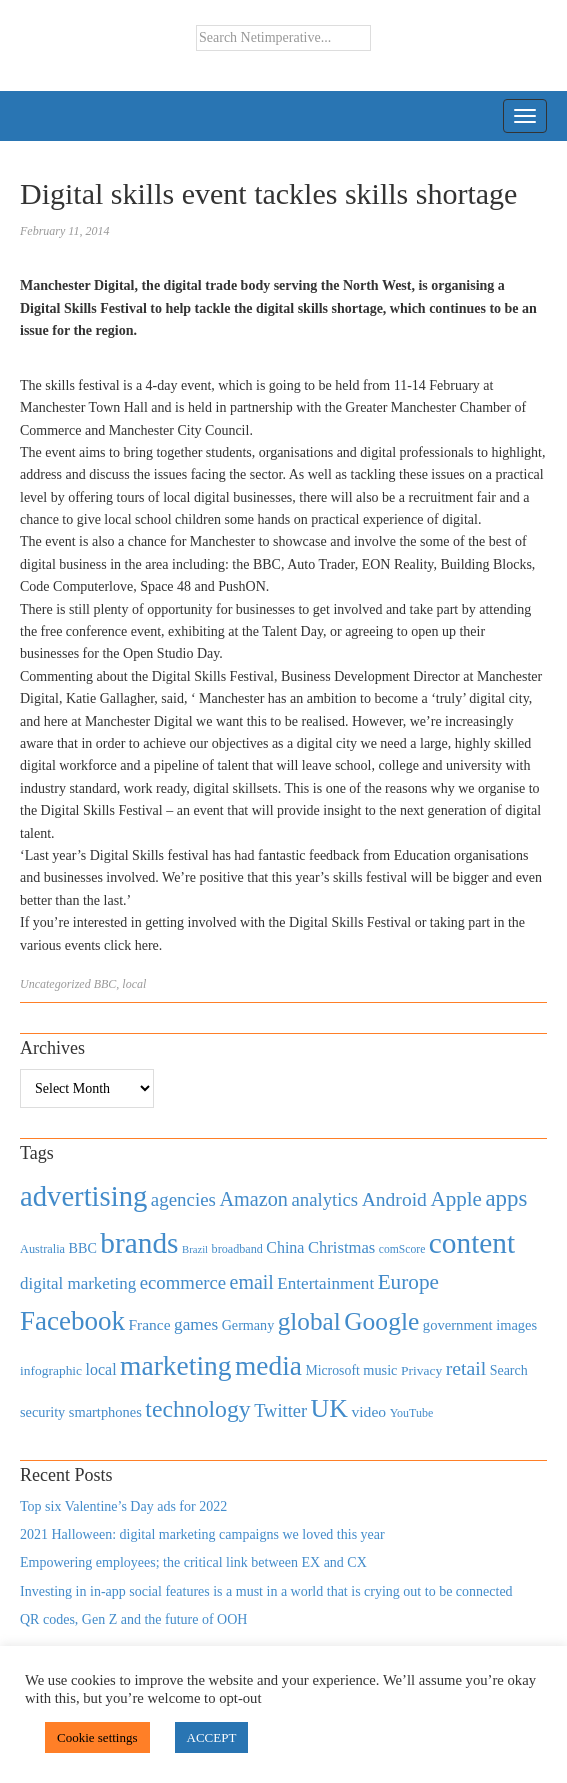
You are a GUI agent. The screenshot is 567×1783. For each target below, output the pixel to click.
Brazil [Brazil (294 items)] (195, 1249)
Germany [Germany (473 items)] (248, 1325)
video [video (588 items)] (368, 1411)
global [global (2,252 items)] (309, 1321)
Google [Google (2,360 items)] (381, 1321)
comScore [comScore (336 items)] (402, 1249)
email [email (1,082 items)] (252, 1282)
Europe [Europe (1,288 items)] (408, 1282)
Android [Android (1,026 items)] (394, 1199)
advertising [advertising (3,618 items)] (83, 1196)
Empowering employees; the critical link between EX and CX (193, 1562)
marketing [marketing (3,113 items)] (176, 1365)
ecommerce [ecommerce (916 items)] (183, 1282)
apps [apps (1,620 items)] (506, 1198)
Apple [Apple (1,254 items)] (455, 1199)
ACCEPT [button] (212, 1737)
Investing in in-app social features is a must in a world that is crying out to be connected (266, 1591)
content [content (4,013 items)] (472, 1243)
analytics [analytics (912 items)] (325, 1199)
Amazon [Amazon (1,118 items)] (253, 1199)
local (134, 984)
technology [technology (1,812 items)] (197, 1409)
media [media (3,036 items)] (268, 1366)
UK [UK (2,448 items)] (329, 1408)
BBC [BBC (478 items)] (83, 1248)
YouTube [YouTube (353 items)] (412, 1413)
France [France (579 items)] (150, 1324)
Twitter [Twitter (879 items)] (280, 1411)
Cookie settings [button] (97, 1737)
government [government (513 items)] (458, 1325)
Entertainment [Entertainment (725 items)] (325, 1283)
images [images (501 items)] (516, 1325)
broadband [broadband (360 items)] (237, 1249)
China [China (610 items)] (285, 1247)
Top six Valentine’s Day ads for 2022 (123, 1506)
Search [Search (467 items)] (509, 1370)
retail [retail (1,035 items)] (466, 1368)
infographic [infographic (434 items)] (51, 1370)
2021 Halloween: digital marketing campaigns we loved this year (202, 1534)
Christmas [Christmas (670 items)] (341, 1247)
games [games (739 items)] (196, 1324)
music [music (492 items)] (380, 1370)
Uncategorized (55, 984)
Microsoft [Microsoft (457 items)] (332, 1370)
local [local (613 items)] (101, 1369)
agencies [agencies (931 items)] (183, 1199)
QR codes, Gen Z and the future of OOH (133, 1619)
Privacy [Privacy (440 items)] (421, 1370)
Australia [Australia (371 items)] (42, 1249)
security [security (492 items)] (42, 1412)
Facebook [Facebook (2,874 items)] (72, 1321)
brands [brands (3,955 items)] (139, 1243)
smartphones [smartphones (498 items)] (105, 1412)
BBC (105, 984)
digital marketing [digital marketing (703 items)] (78, 1283)
